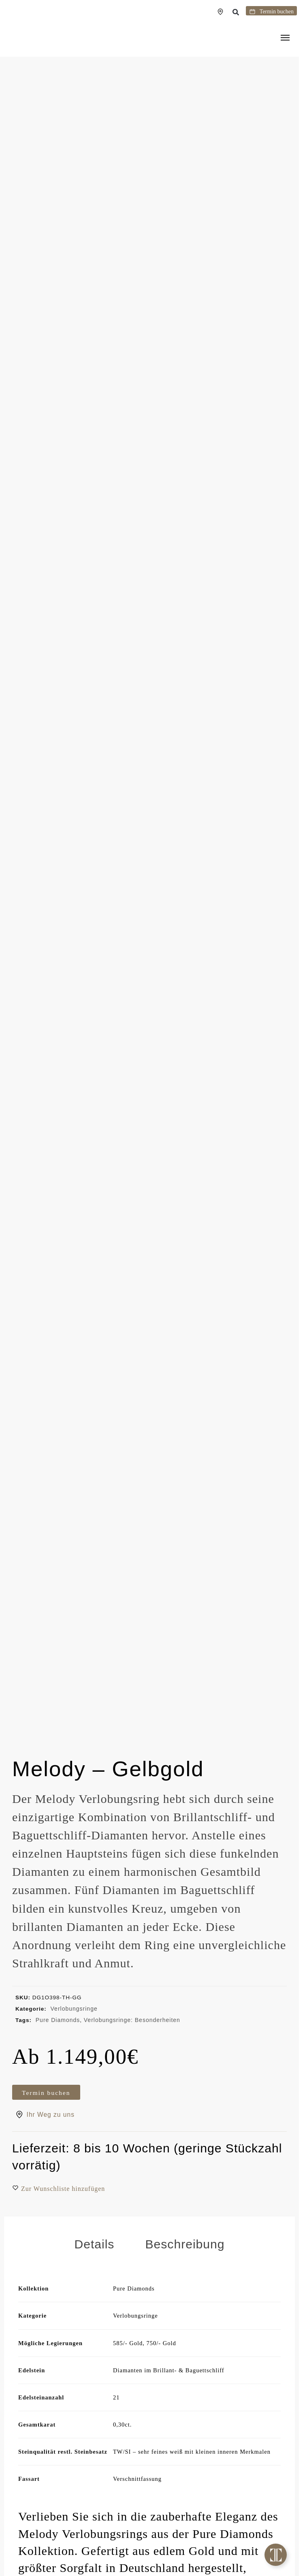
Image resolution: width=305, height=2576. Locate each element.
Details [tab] (94, 2258)
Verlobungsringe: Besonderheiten (132, 2020)
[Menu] (287, 38)
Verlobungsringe (74, 2008)
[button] (236, 12)
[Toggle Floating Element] (275, 2555)
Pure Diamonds (58, 2020)
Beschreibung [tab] (184, 2258)
